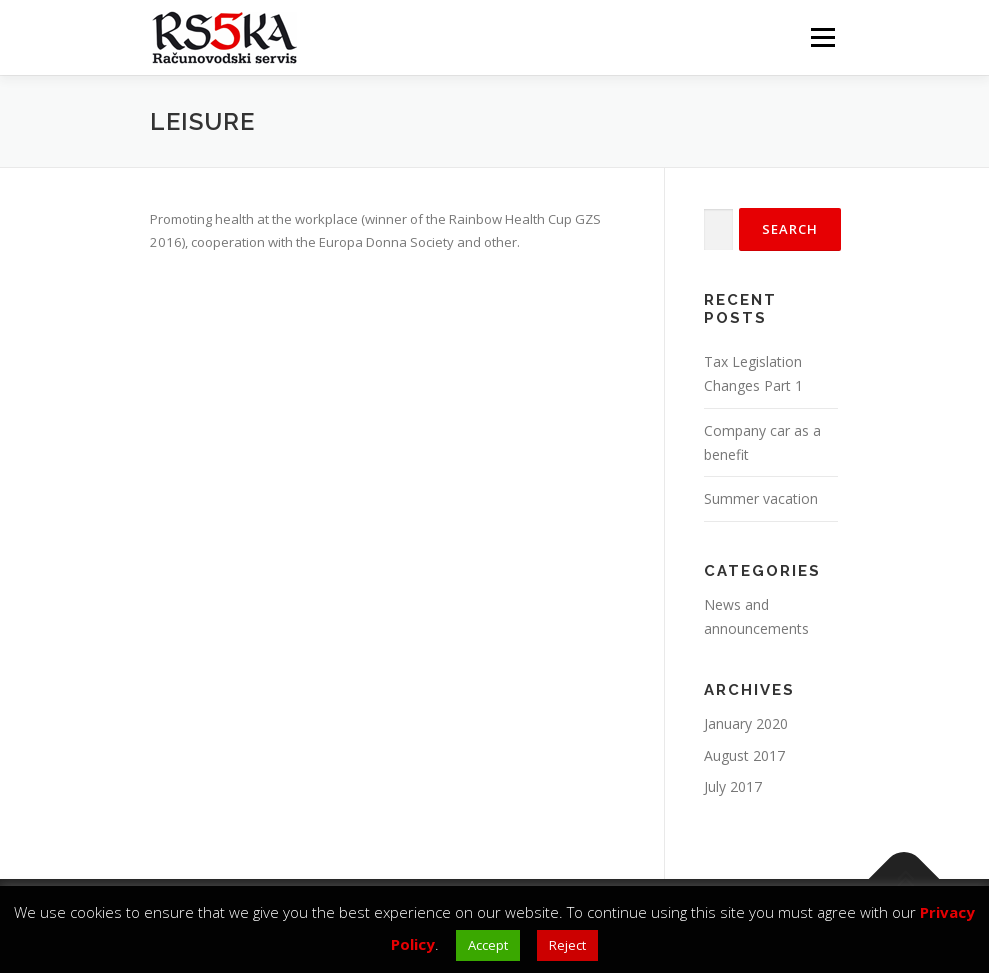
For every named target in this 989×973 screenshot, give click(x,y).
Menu (822, 37)
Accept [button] (488, 945)
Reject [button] (567, 945)
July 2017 (733, 786)
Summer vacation (761, 498)
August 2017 (744, 755)
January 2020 (746, 723)
